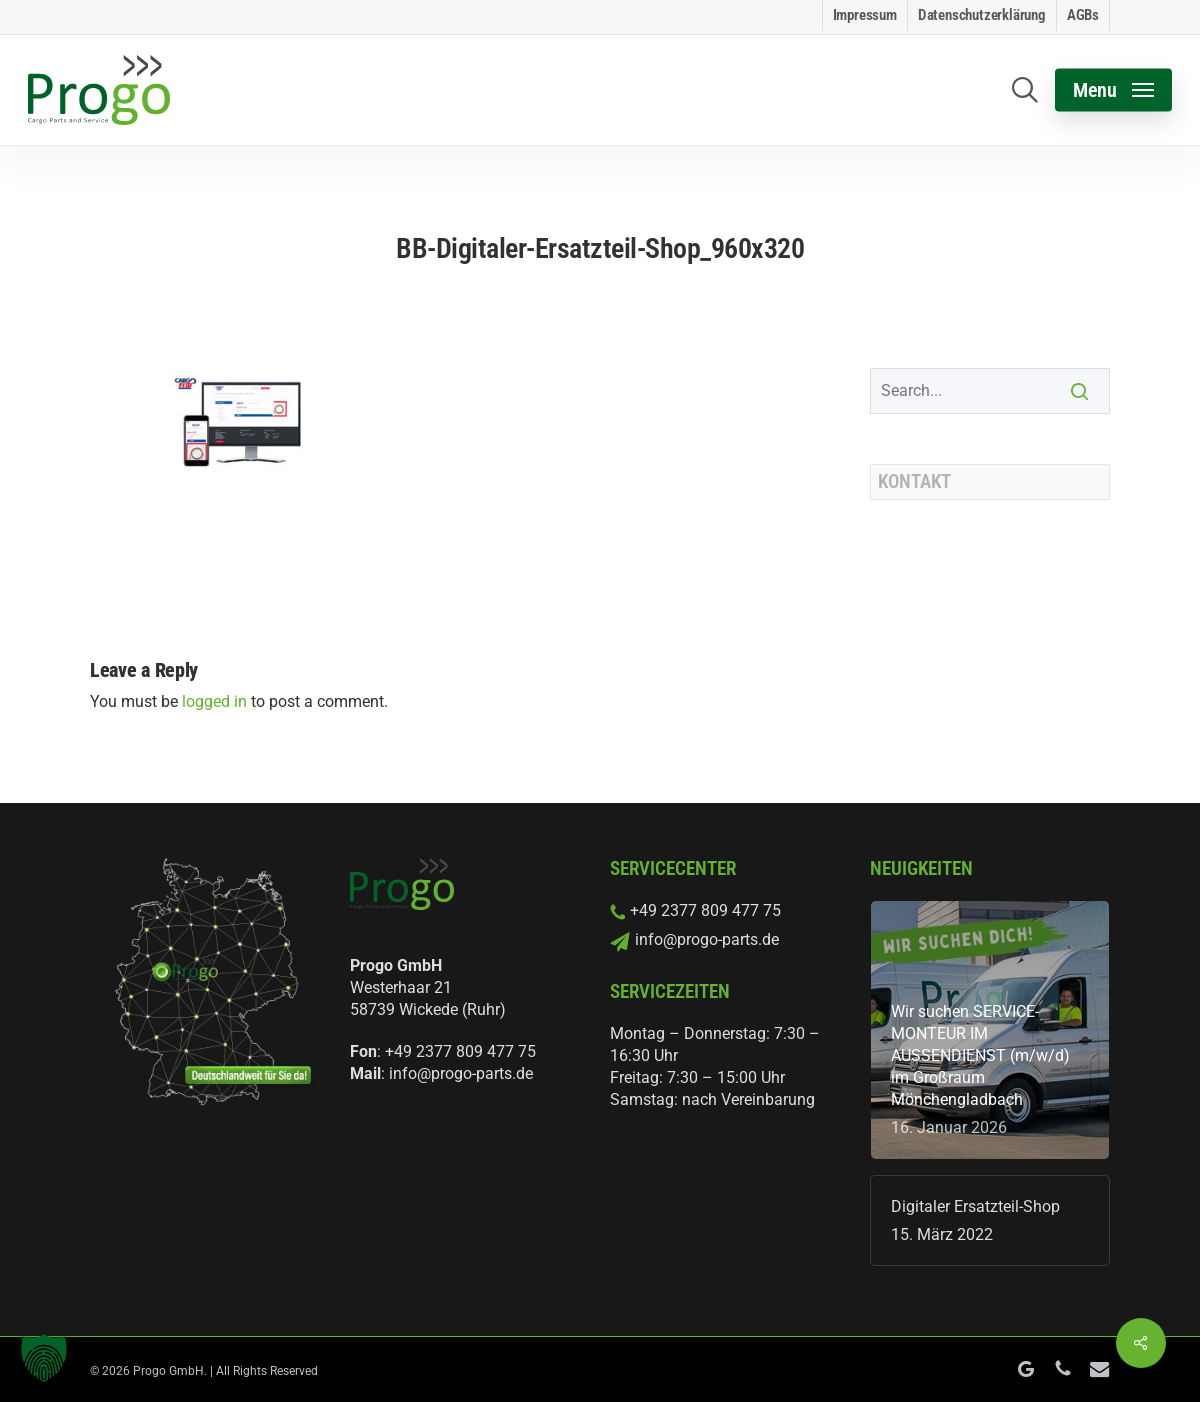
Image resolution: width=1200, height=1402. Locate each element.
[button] (1113, 90)
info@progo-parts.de (461, 1073)
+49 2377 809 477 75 (460, 1051)
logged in (214, 701)
